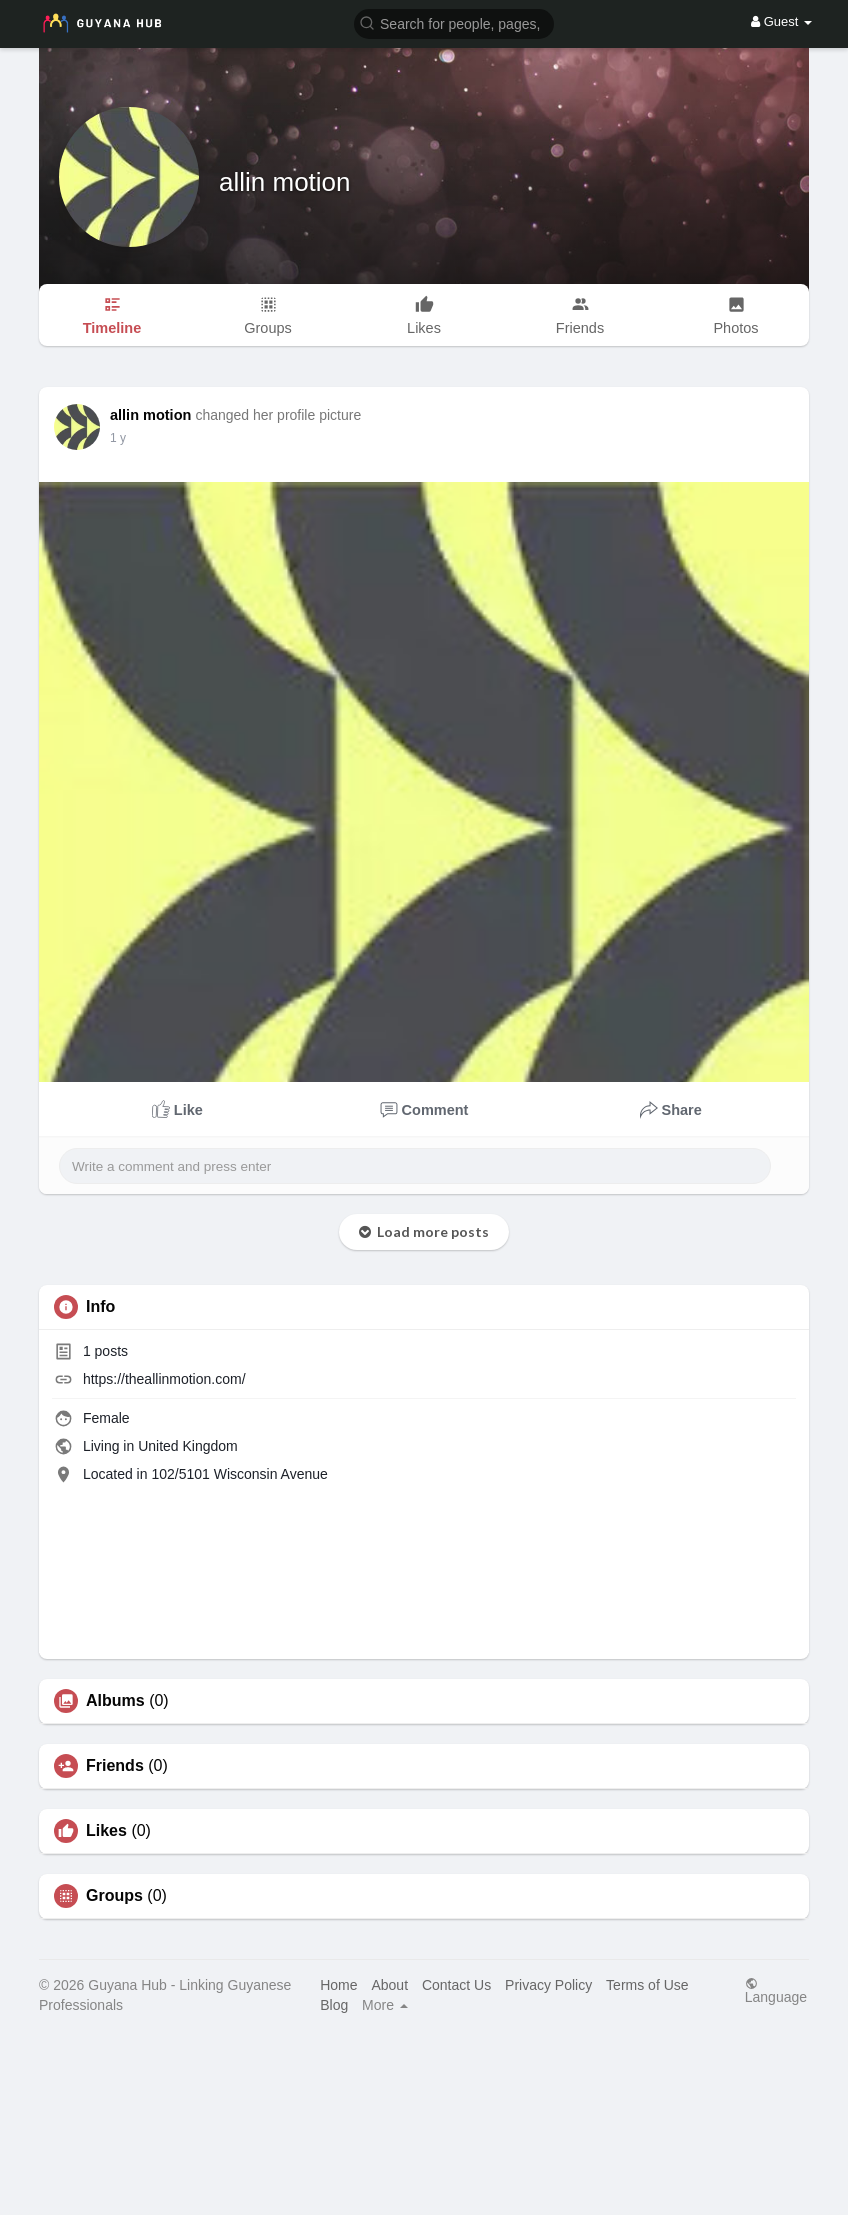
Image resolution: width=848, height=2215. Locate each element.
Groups (114, 1896)
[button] (454, 22)
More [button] (385, 2005)
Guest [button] (781, 21)
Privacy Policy (548, 1985)
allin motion (285, 182)
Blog (334, 2005)
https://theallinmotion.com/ (164, 1379)
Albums (115, 1701)
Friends (115, 1766)
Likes (106, 1831)
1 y (118, 438)
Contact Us (456, 1985)
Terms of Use (647, 1985)
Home (338, 1985)
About (389, 1985)
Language (776, 1990)
